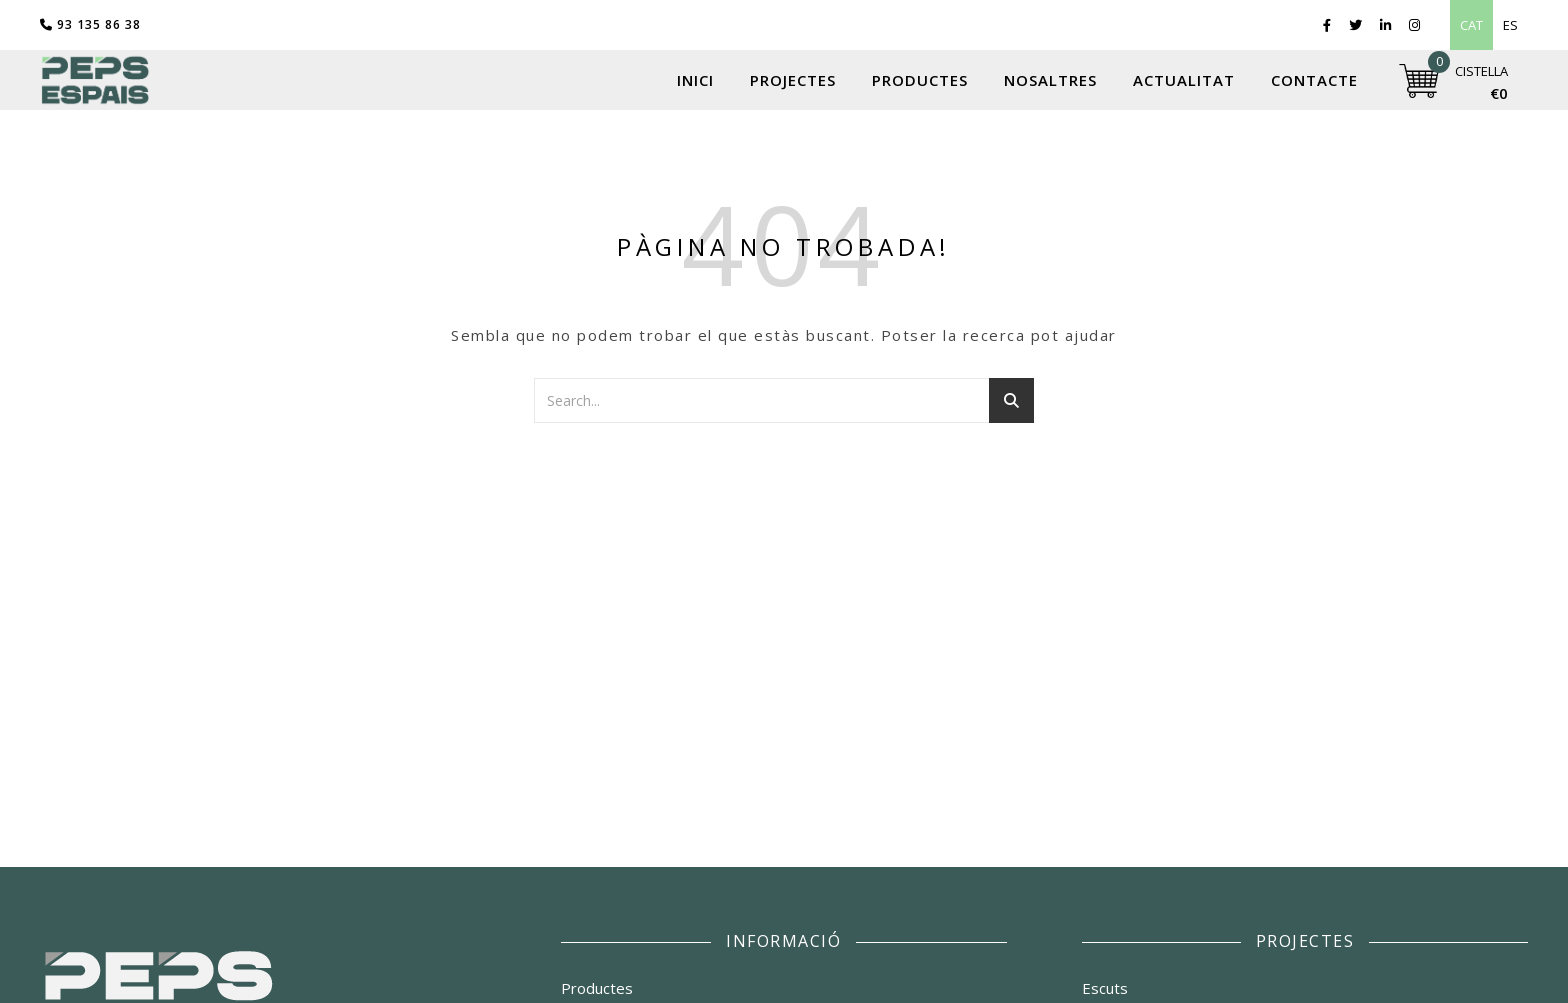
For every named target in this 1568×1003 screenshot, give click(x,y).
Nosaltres (1050, 80)
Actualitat (1184, 80)
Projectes (793, 80)
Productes (920, 80)
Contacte (1314, 80)
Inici (695, 80)
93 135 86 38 (90, 24)
